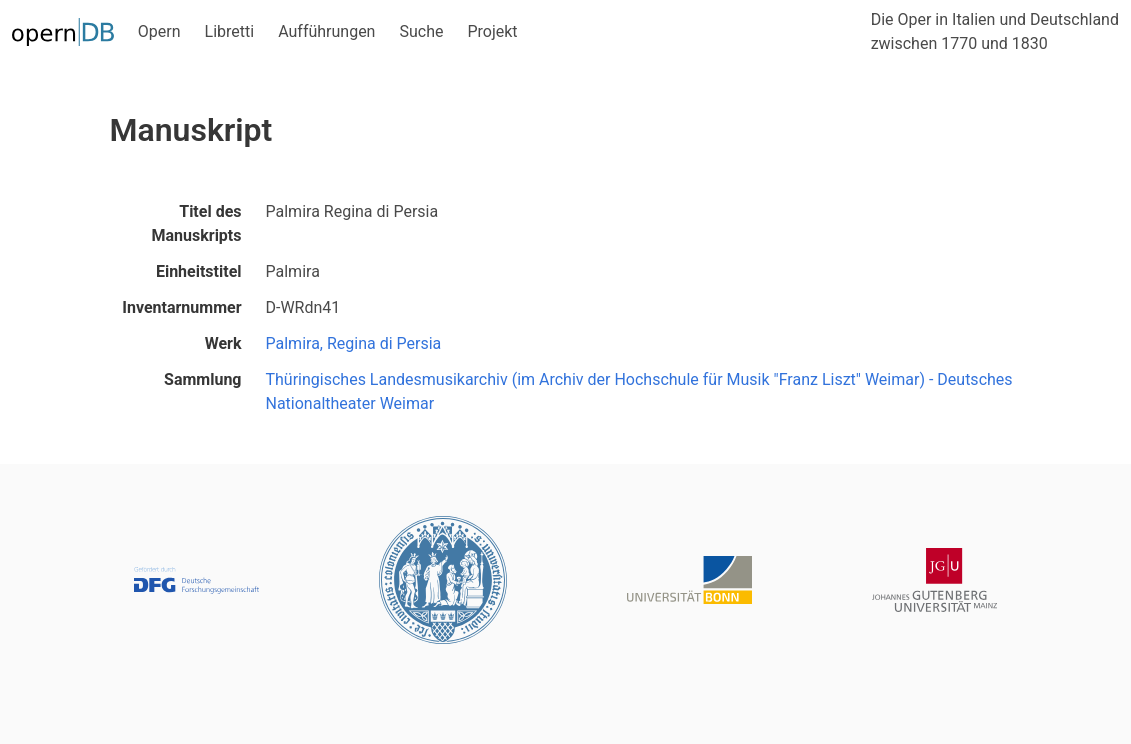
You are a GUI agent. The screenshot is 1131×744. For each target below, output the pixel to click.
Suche (421, 31)
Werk (223, 343)
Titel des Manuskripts (197, 223)
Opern (159, 31)
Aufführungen (326, 31)
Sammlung (202, 379)
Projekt (492, 31)
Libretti (230, 31)
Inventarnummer (181, 307)
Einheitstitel (199, 271)
